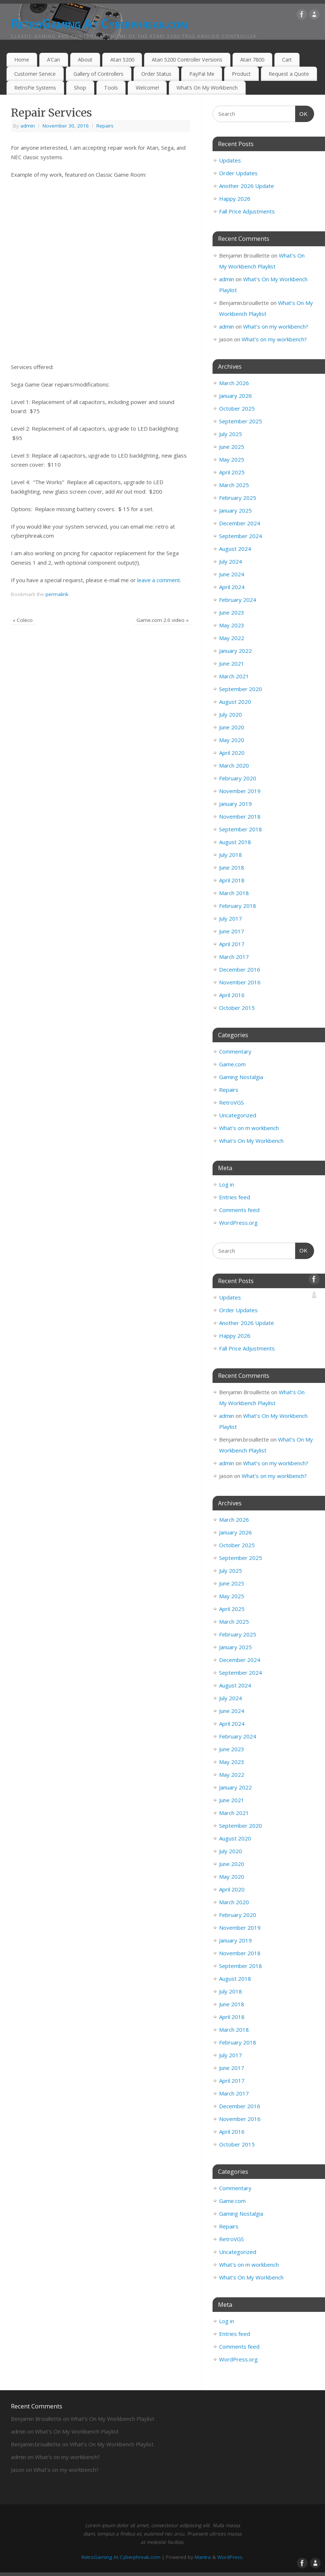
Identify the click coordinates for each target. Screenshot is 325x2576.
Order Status (156, 73)
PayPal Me (201, 73)
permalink (56, 594)
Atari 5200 (122, 59)
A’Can (53, 59)
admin (27, 125)
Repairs (105, 125)
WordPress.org (238, 1222)
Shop (80, 87)
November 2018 (240, 816)
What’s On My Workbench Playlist (112, 2418)
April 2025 (232, 472)
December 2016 (239, 969)
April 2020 (232, 752)
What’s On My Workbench (207, 87)
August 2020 (235, 701)
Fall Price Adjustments (247, 211)
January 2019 (235, 803)
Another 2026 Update (246, 185)
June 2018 (231, 867)
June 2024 (231, 574)
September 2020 (240, 689)
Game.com (232, 1064)
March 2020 (234, 765)
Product (241, 73)
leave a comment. (159, 580)
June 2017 (231, 931)
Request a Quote (289, 73)
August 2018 (235, 842)
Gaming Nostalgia (241, 1077)
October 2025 (237, 408)
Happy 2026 (234, 198)
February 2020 (237, 778)
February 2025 (237, 497)
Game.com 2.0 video (162, 620)
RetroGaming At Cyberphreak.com (99, 23)
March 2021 (234, 676)
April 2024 (232, 587)
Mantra (203, 2557)
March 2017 (234, 956)
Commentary (235, 1051)
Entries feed (234, 1197)
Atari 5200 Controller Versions (187, 59)
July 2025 (230, 434)
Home (21, 59)
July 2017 (230, 918)
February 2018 (237, 905)
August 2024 (235, 548)
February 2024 (237, 599)
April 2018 (232, 880)
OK (301, 113)
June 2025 (231, 446)
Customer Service (35, 73)
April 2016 (232, 995)
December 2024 (239, 523)
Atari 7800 (252, 59)
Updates (230, 160)
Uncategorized (237, 1115)
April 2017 (232, 944)
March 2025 (234, 485)
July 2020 (230, 714)
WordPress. (230, 2557)
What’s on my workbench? (275, 326)
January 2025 (235, 510)
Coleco (23, 620)
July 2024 (230, 561)
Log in (226, 1184)
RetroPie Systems (35, 87)
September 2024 (240, 536)
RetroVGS (231, 1102)
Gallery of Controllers (98, 73)
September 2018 (240, 829)
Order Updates (238, 173)
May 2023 (231, 625)
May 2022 (231, 638)
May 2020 (231, 740)
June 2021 (231, 663)
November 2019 (240, 791)
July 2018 (230, 854)
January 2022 (235, 650)
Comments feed (239, 1209)
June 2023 (231, 612)
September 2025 (240, 421)
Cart (287, 59)
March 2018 (234, 893)
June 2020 (231, 727)
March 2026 (234, 383)
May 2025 (231, 459)
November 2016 (240, 982)
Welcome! (147, 87)
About (85, 59)
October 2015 (237, 1007)
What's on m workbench (249, 1128)
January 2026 (235, 395)
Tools (111, 87)
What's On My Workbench (251, 1140)
